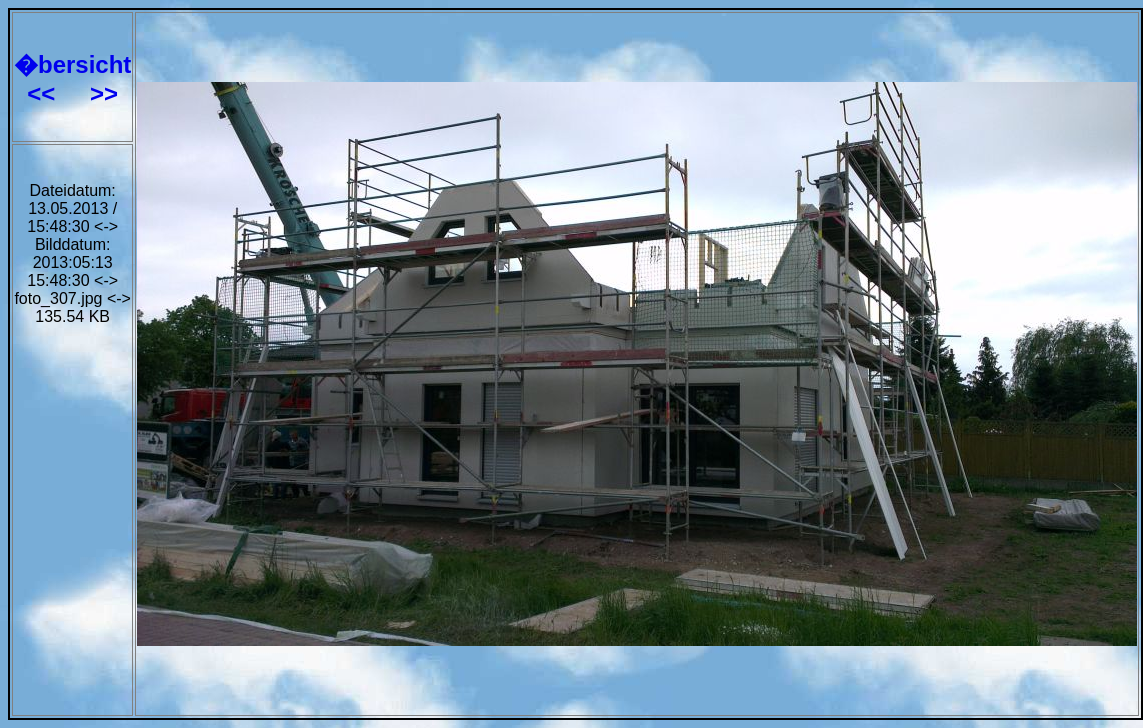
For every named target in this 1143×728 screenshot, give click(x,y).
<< (44, 93)
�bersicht (72, 64)
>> (104, 93)
